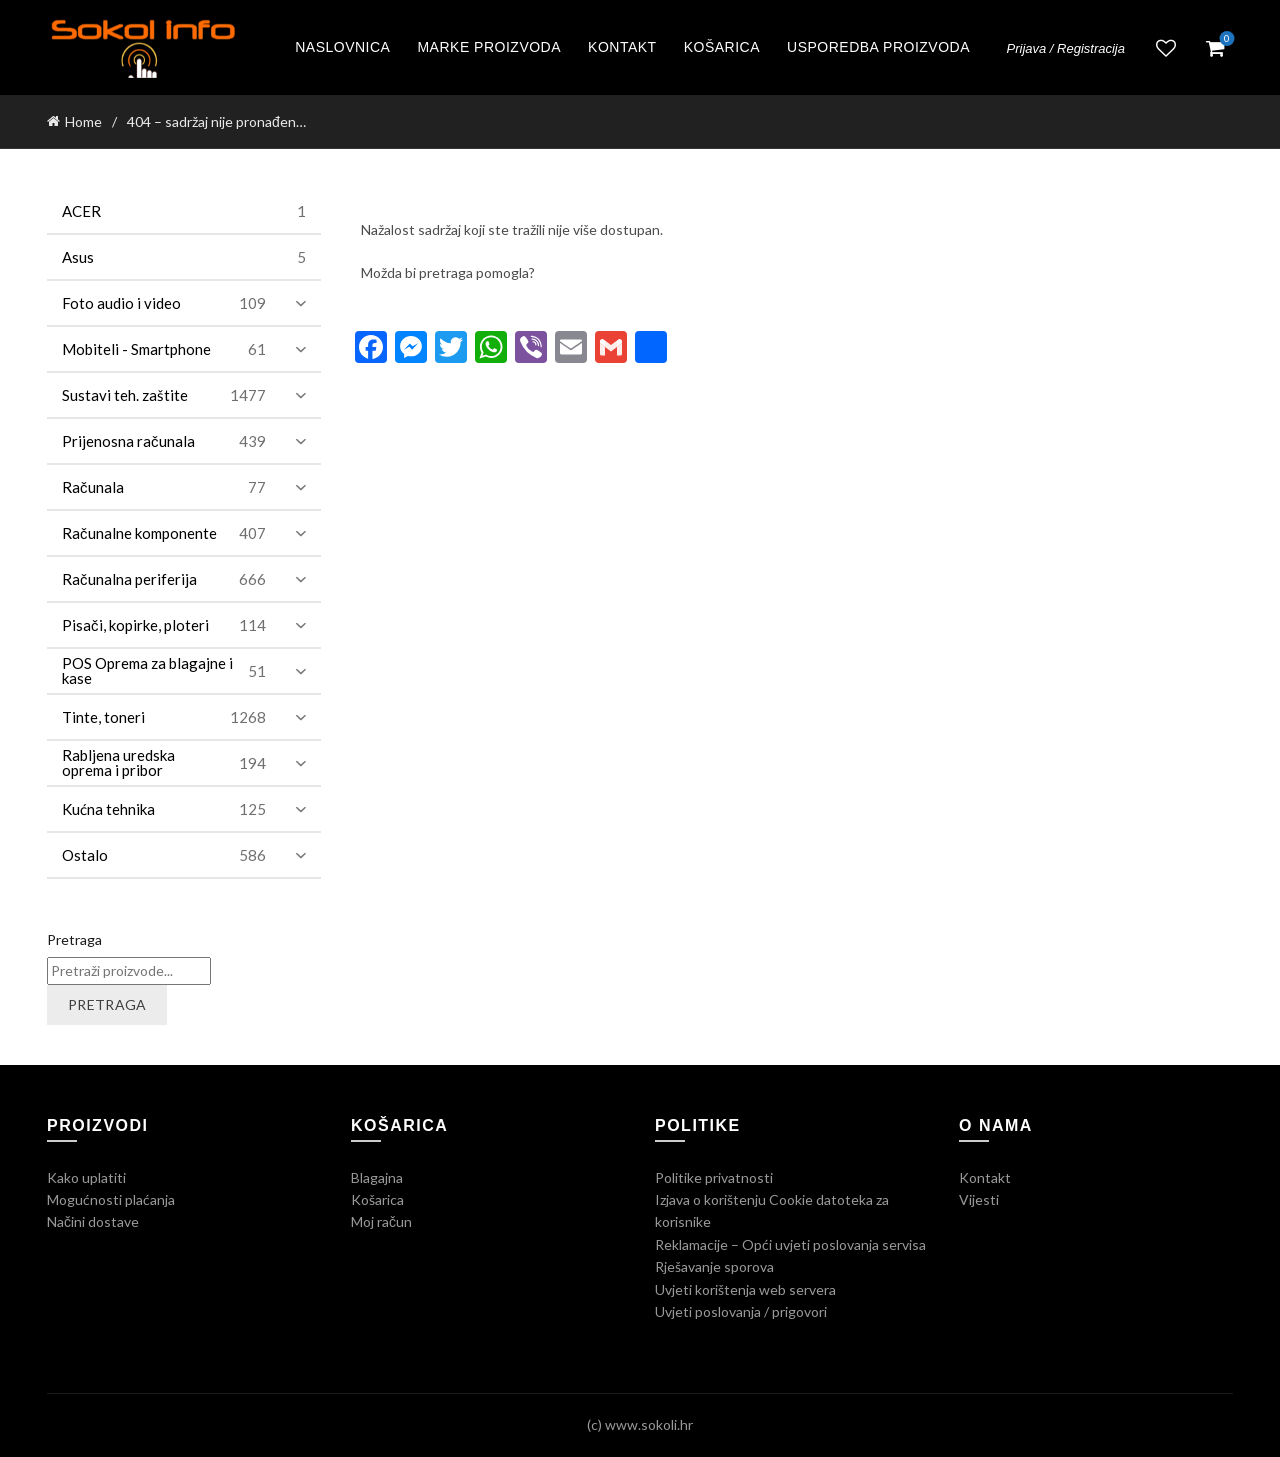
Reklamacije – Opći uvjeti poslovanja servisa (790, 1244)
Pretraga (74, 939)
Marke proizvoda (489, 47)
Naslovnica (342, 47)
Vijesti (979, 1199)
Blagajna (377, 1177)
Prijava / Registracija (1066, 48)
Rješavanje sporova (714, 1266)
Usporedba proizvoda (878, 47)
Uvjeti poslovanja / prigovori (741, 1311)
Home (83, 121)
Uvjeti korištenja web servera (745, 1289)
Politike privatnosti (714, 1177)
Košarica (722, 47)
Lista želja (1166, 48)
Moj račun (381, 1221)
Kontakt (622, 47)
